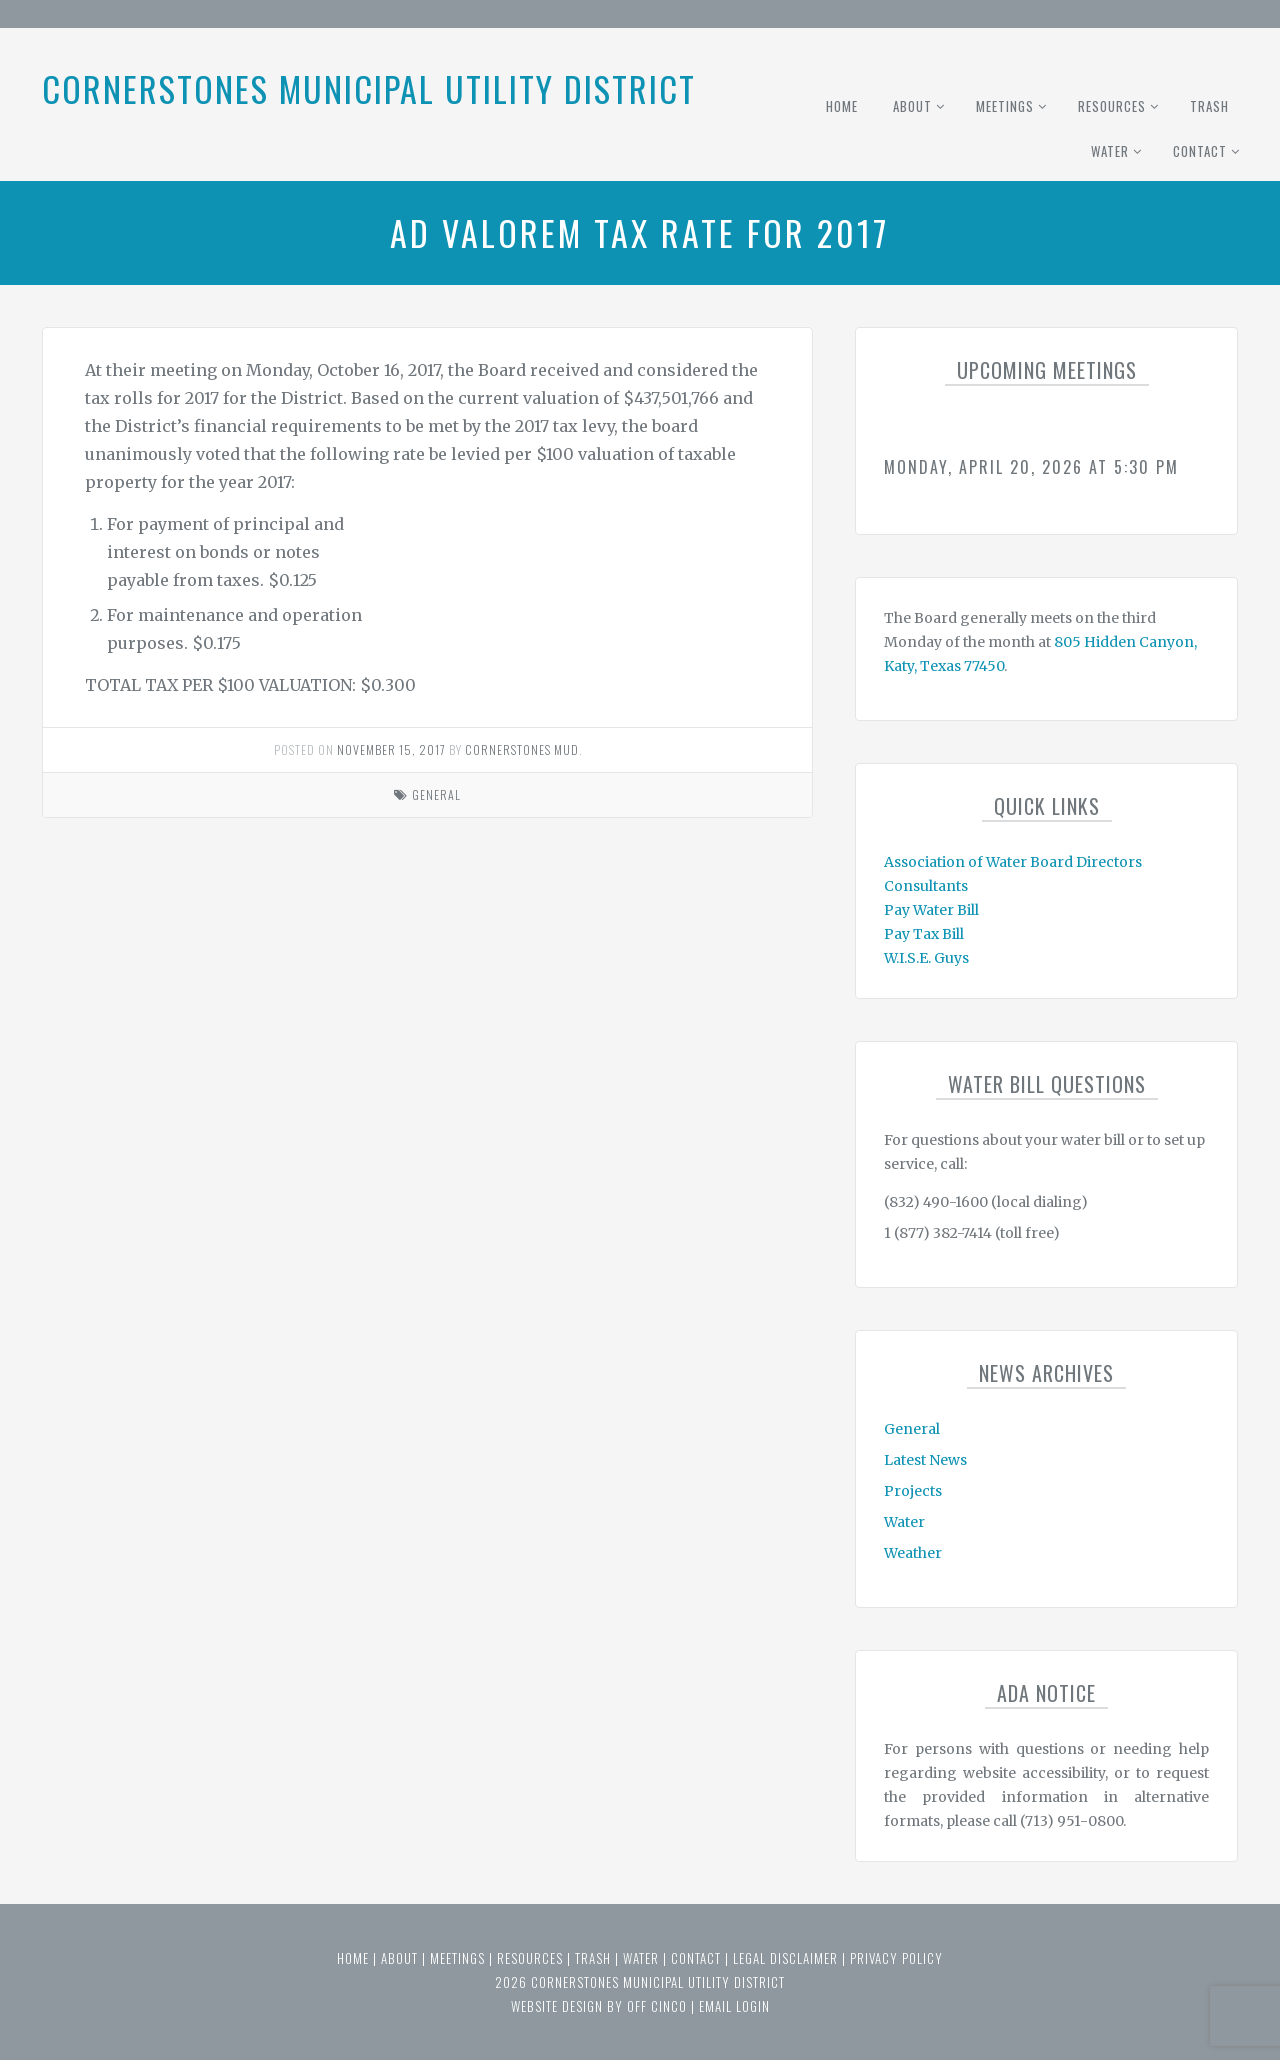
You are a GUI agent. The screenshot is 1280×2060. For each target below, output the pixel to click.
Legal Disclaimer (785, 1958)
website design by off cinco (599, 2006)
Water (1110, 151)
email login (734, 2006)
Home (842, 106)
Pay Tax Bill (924, 934)
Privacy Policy (896, 1958)
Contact (1200, 151)
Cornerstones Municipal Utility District (369, 88)
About (912, 106)
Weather (913, 1553)
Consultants (926, 886)
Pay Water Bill (931, 910)
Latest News (925, 1460)
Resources (1112, 106)
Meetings (1005, 106)
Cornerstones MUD (522, 749)
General (436, 794)
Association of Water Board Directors (1013, 862)
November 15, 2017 (391, 749)
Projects (913, 1491)
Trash (1209, 106)
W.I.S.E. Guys (926, 958)
